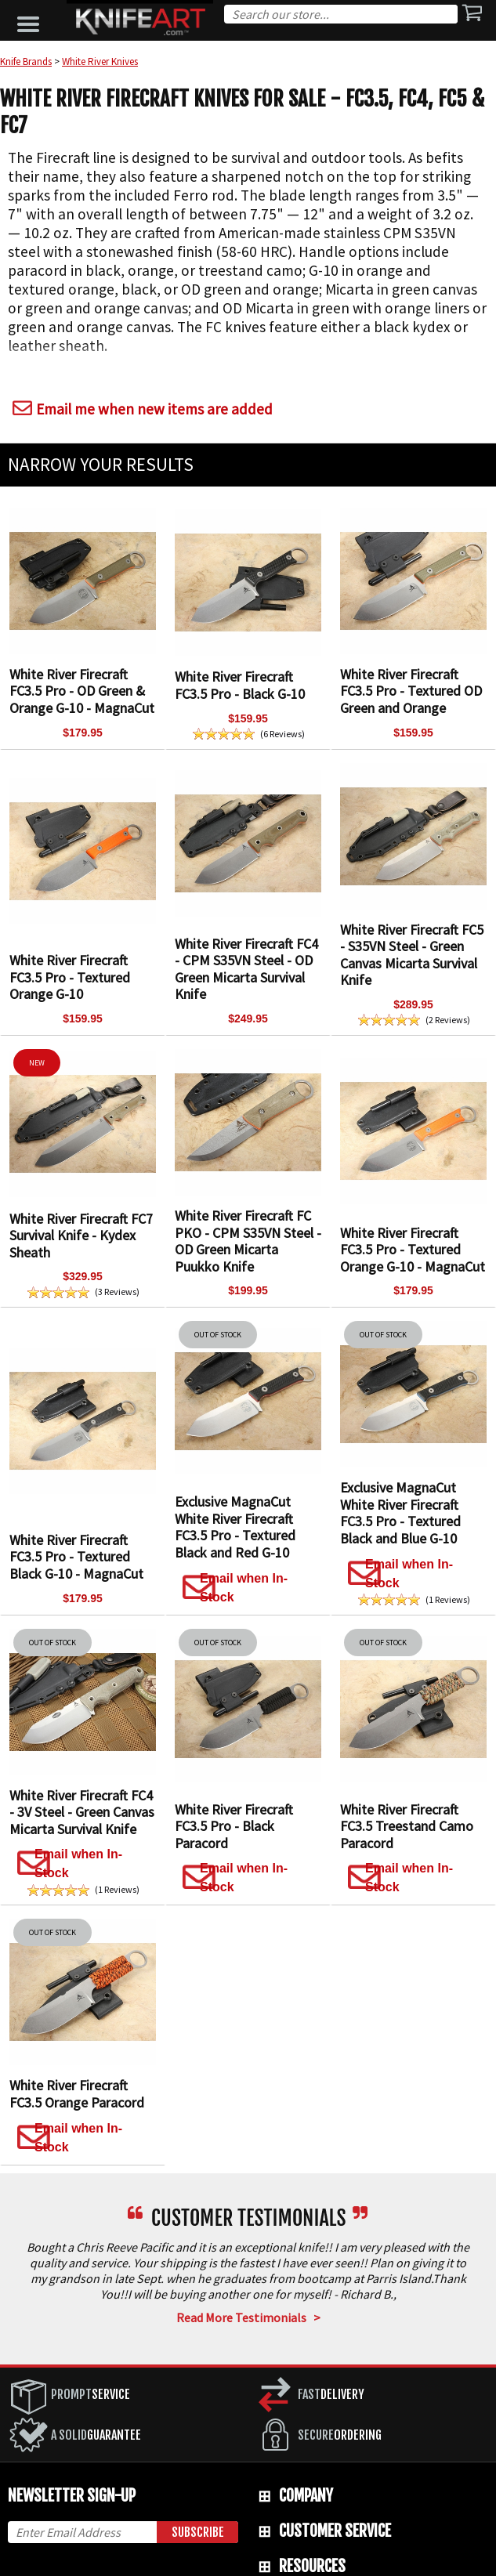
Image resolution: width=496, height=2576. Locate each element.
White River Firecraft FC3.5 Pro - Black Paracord (234, 1826)
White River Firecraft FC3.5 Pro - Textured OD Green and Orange (411, 691)
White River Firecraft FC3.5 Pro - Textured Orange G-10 (69, 977)
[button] (32, 20)
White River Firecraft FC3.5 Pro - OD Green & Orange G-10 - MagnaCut (81, 691)
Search (452, 16)
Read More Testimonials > (248, 2317)
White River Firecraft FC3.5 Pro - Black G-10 (240, 685)
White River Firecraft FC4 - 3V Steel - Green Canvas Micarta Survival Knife (81, 1812)
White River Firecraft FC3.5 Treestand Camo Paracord (406, 1826)
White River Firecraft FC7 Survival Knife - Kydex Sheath (81, 1235)
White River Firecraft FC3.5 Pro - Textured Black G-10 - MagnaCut (76, 1557)
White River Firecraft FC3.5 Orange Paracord (76, 2093)
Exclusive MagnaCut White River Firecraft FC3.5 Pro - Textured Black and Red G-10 (235, 1526)
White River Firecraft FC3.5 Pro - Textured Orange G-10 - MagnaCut (412, 1249)
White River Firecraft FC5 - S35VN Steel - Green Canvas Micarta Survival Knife (411, 955)
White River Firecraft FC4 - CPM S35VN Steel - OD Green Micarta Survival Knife (246, 969)
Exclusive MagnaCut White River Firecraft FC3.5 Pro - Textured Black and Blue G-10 (400, 1512)
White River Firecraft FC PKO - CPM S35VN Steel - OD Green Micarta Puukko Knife (248, 1241)
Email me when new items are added (140, 408)
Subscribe (198, 2532)
